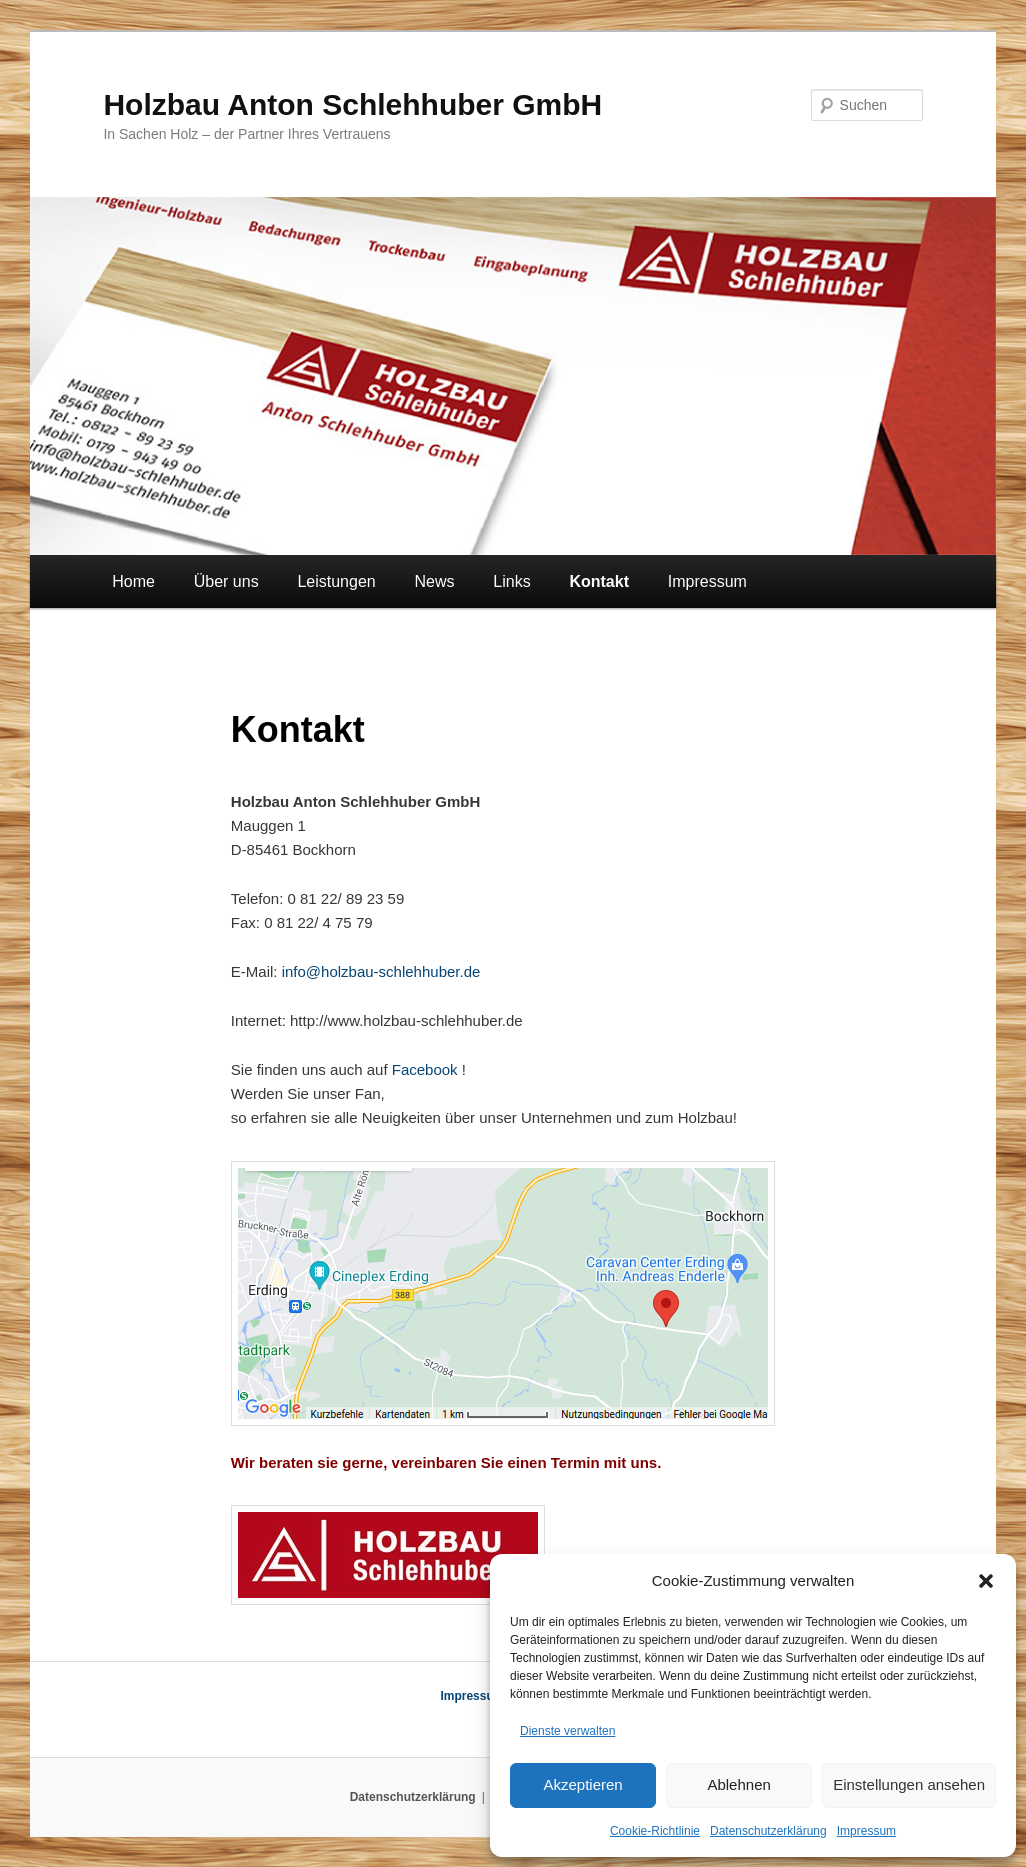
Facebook (425, 1069)
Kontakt (599, 581)
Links (511, 581)
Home (133, 581)
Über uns (226, 581)
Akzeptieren (582, 1784)
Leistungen (336, 581)
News (434, 581)
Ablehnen (738, 1784)
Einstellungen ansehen (909, 1784)
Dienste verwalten (567, 1731)
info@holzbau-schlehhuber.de (378, 971)
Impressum (866, 1831)
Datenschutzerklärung (768, 1831)
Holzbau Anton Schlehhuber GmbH (352, 104)
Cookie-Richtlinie (655, 1831)
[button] (986, 1581)
